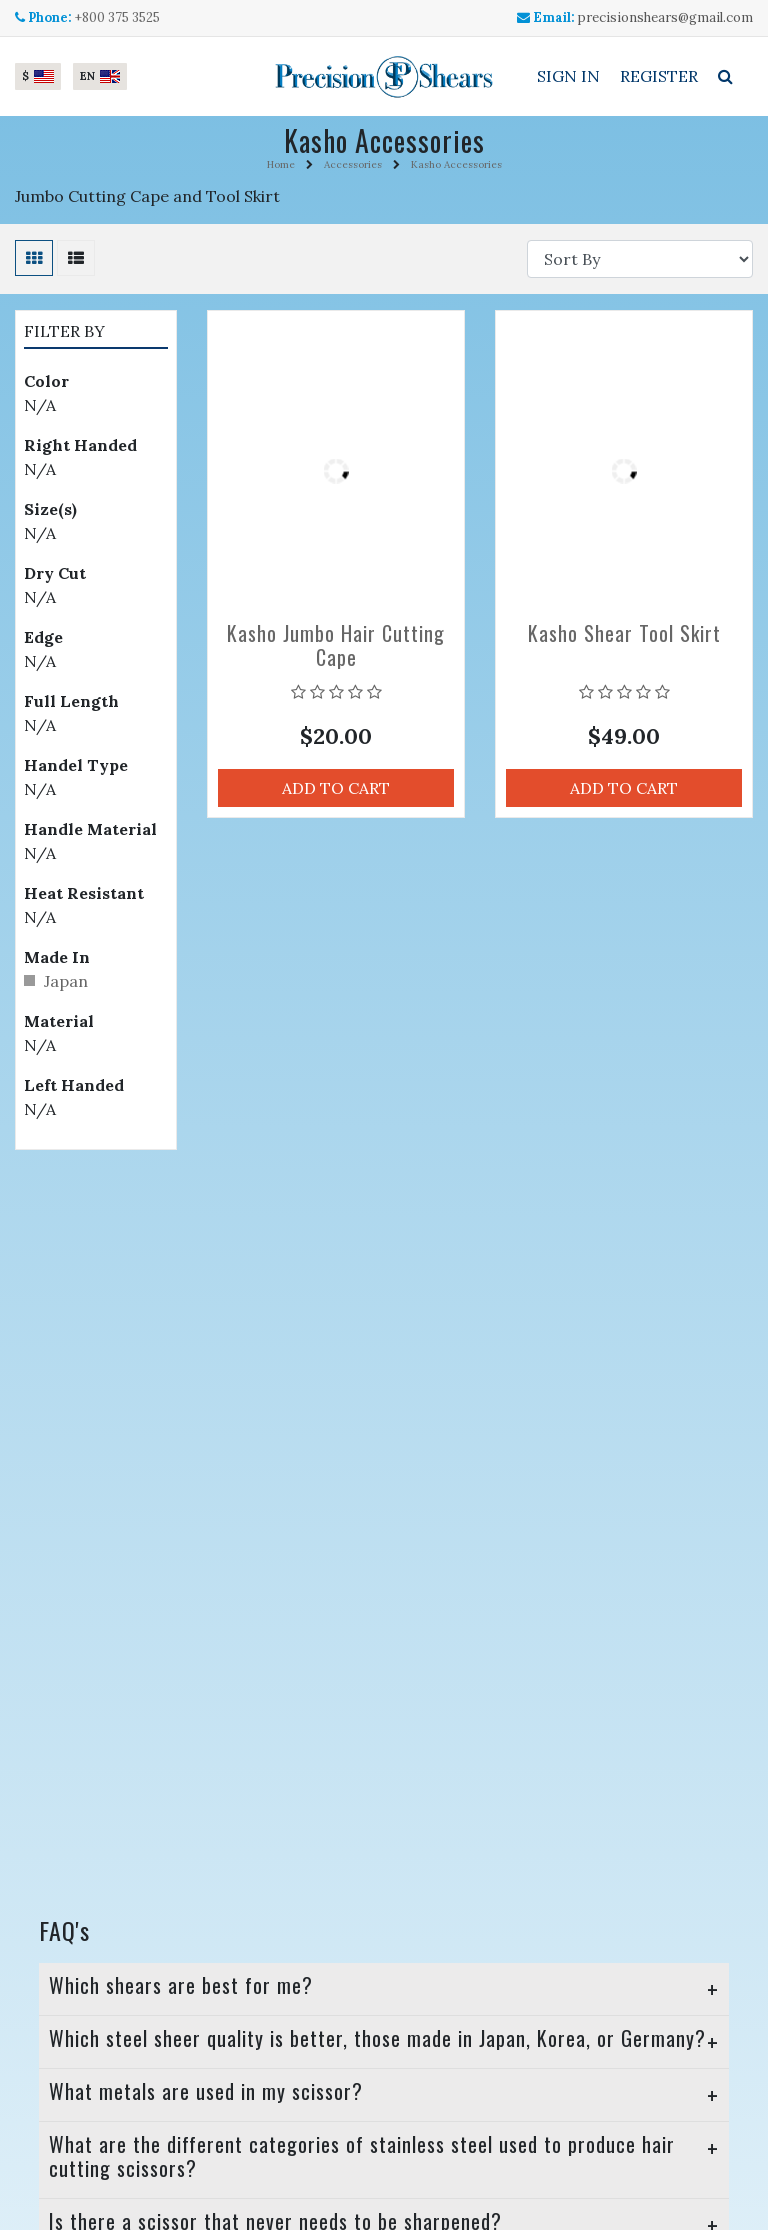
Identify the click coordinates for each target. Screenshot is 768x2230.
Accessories (353, 164)
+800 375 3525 (117, 17)
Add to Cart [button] (336, 788)
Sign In (568, 76)
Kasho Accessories (456, 164)
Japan (66, 981)
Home (281, 164)
